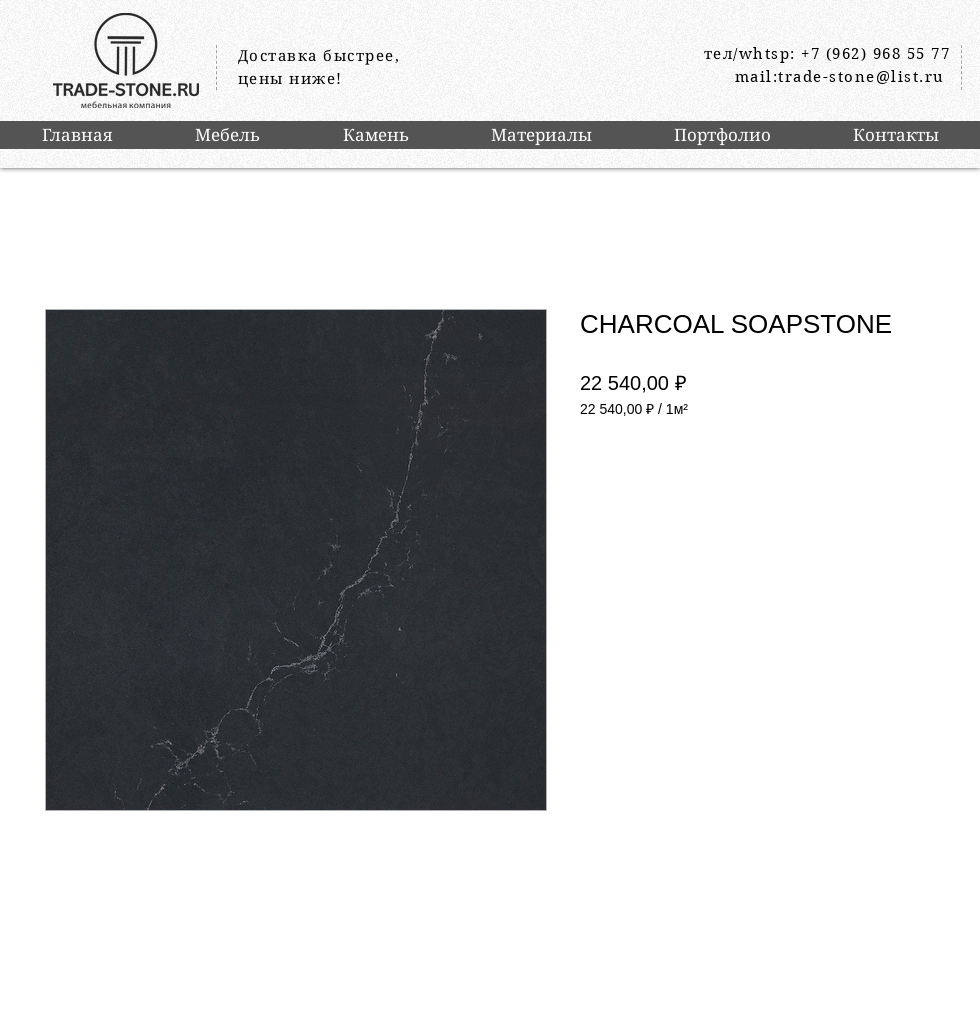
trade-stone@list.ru (861, 77)
